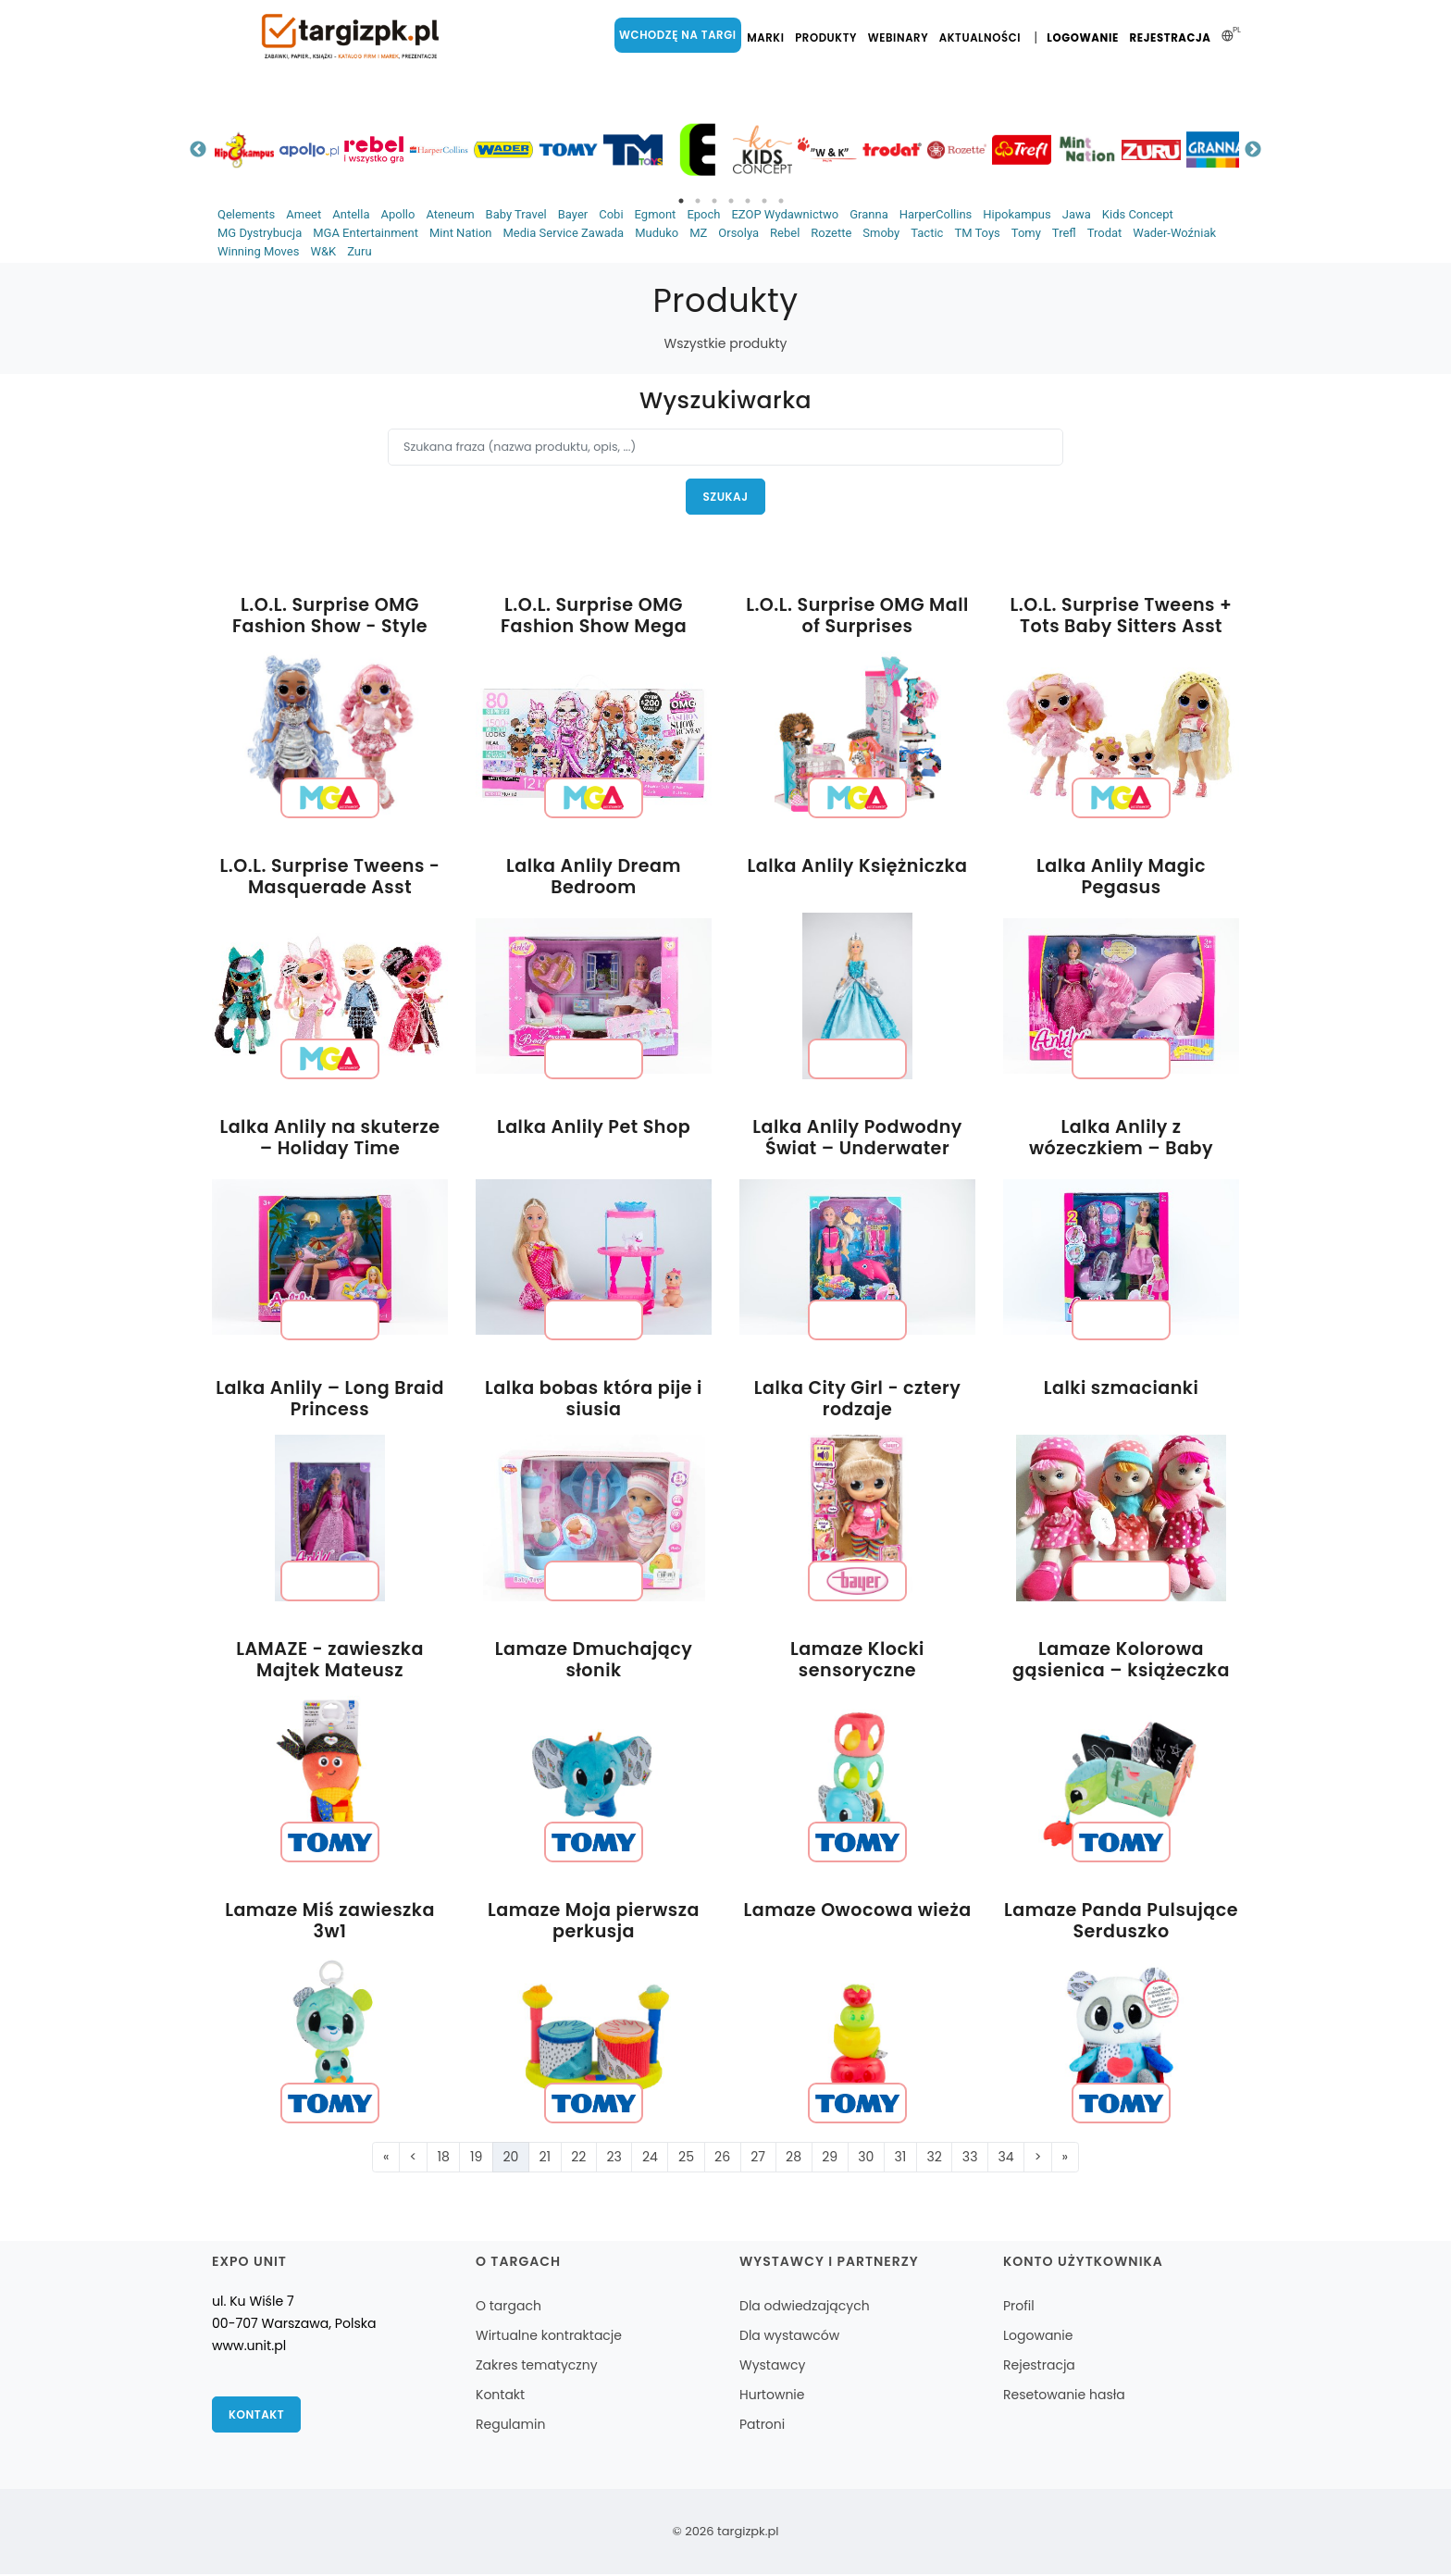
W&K (323, 251)
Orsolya (738, 233)
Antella (350, 214)
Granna (869, 214)
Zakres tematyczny (537, 2367)
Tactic (927, 233)
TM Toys (976, 233)
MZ (698, 233)
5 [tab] (747, 201)
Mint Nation (460, 233)
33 (970, 2157)
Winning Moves (258, 251)
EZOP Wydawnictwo (784, 214)
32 (933, 2157)
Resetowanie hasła (1064, 2396)
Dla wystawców (789, 2337)
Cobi (611, 214)
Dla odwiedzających (804, 2307)
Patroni (762, 2426)
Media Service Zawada (563, 233)
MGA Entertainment (365, 233)
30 (866, 2157)
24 (650, 2157)
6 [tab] (764, 201)
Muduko (656, 233)
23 (614, 2157)
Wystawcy (772, 2367)
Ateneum (450, 214)
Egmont (655, 214)
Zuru (359, 251)
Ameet (303, 214)
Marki (768, 38)
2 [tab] (697, 201)
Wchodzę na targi (681, 35)
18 (444, 2157)
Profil (1019, 2307)
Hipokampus (1016, 214)
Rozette (831, 233)
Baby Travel (516, 214)
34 (1006, 2157)
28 (793, 2157)
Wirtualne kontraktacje (549, 2337)
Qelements (246, 214)
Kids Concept (1137, 214)
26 (722, 2157)
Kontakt (257, 2416)
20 (510, 2157)
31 (900, 2157)
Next (1253, 150)
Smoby (880, 233)
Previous (198, 150)
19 (476, 2157)
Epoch (703, 214)
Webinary (901, 38)
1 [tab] (681, 201)
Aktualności (983, 38)
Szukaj (726, 496)
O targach (508, 2307)
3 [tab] (714, 201)
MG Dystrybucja (259, 233)
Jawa (1076, 214)
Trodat (1104, 233)
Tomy (1026, 233)
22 (578, 2157)
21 (545, 2157)
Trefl (1064, 233)
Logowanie (1084, 38)
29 (829, 2157)
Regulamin (510, 2426)
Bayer (573, 214)
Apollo (397, 214)
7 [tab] (781, 201)
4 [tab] (731, 201)
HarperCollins (936, 214)
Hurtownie (772, 2396)
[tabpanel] (244, 149)
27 (757, 2157)
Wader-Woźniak (1174, 233)
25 (686, 2157)
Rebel (785, 233)
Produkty (829, 38)
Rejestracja (1171, 38)
